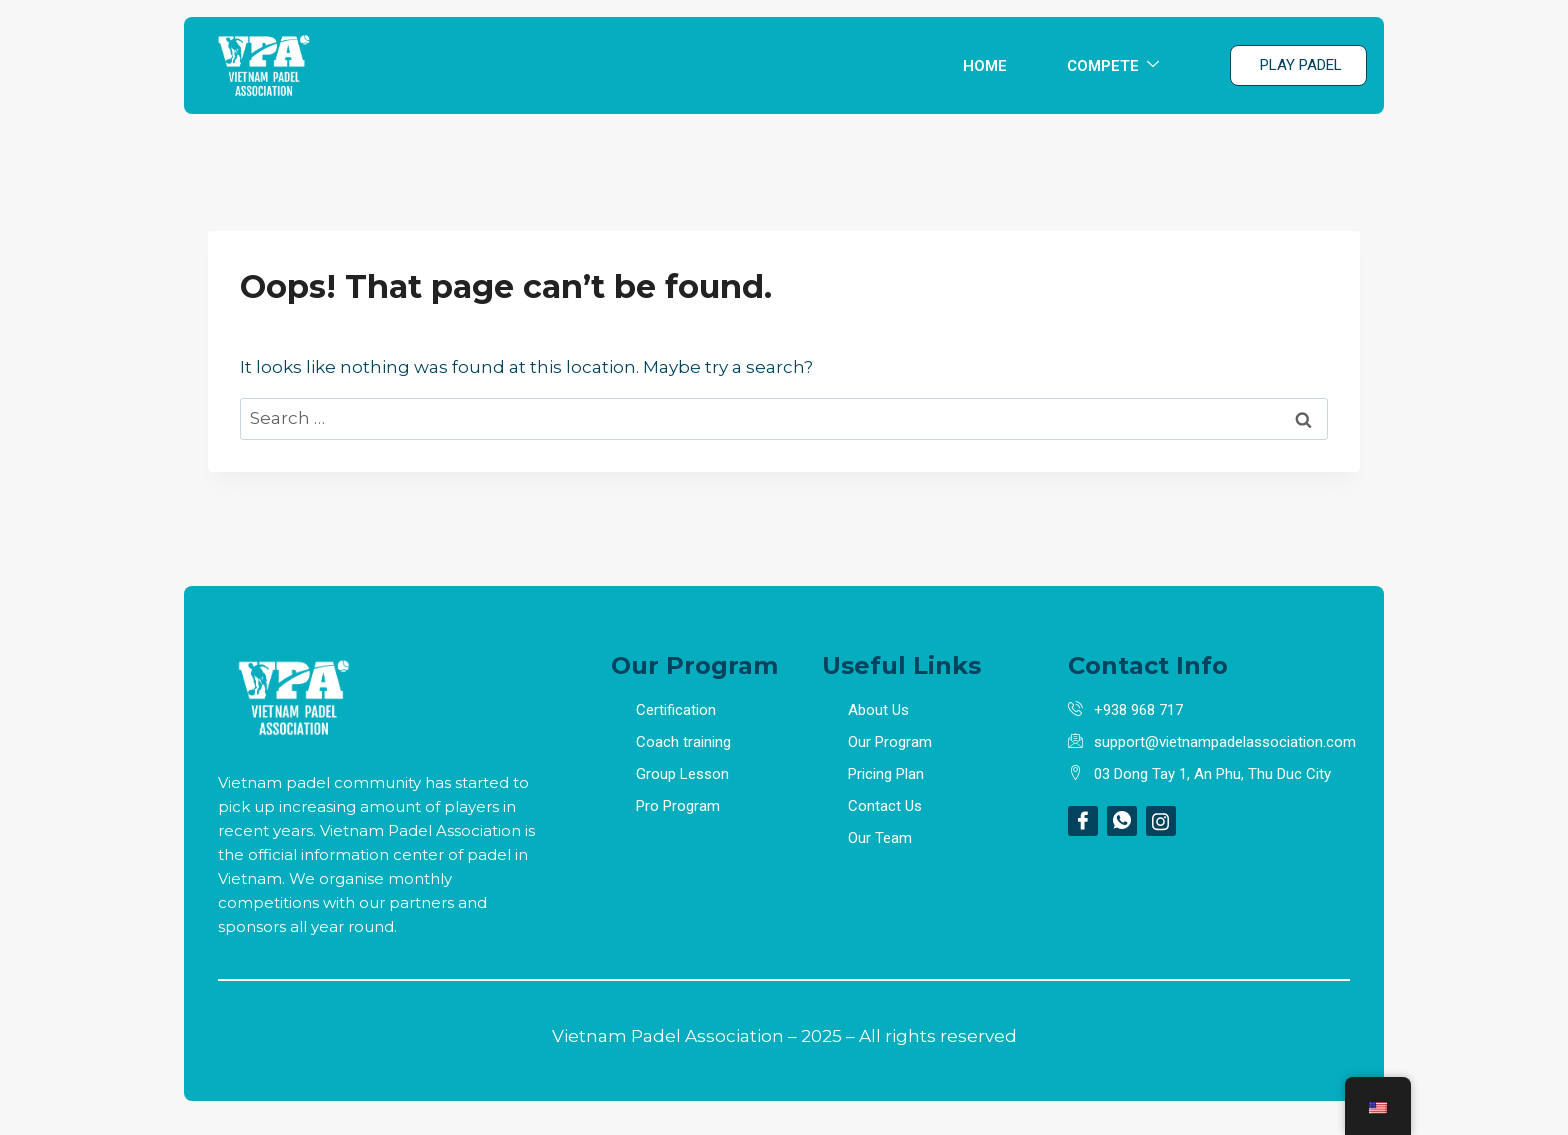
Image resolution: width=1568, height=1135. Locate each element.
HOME (985, 66)
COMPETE (1113, 65)
